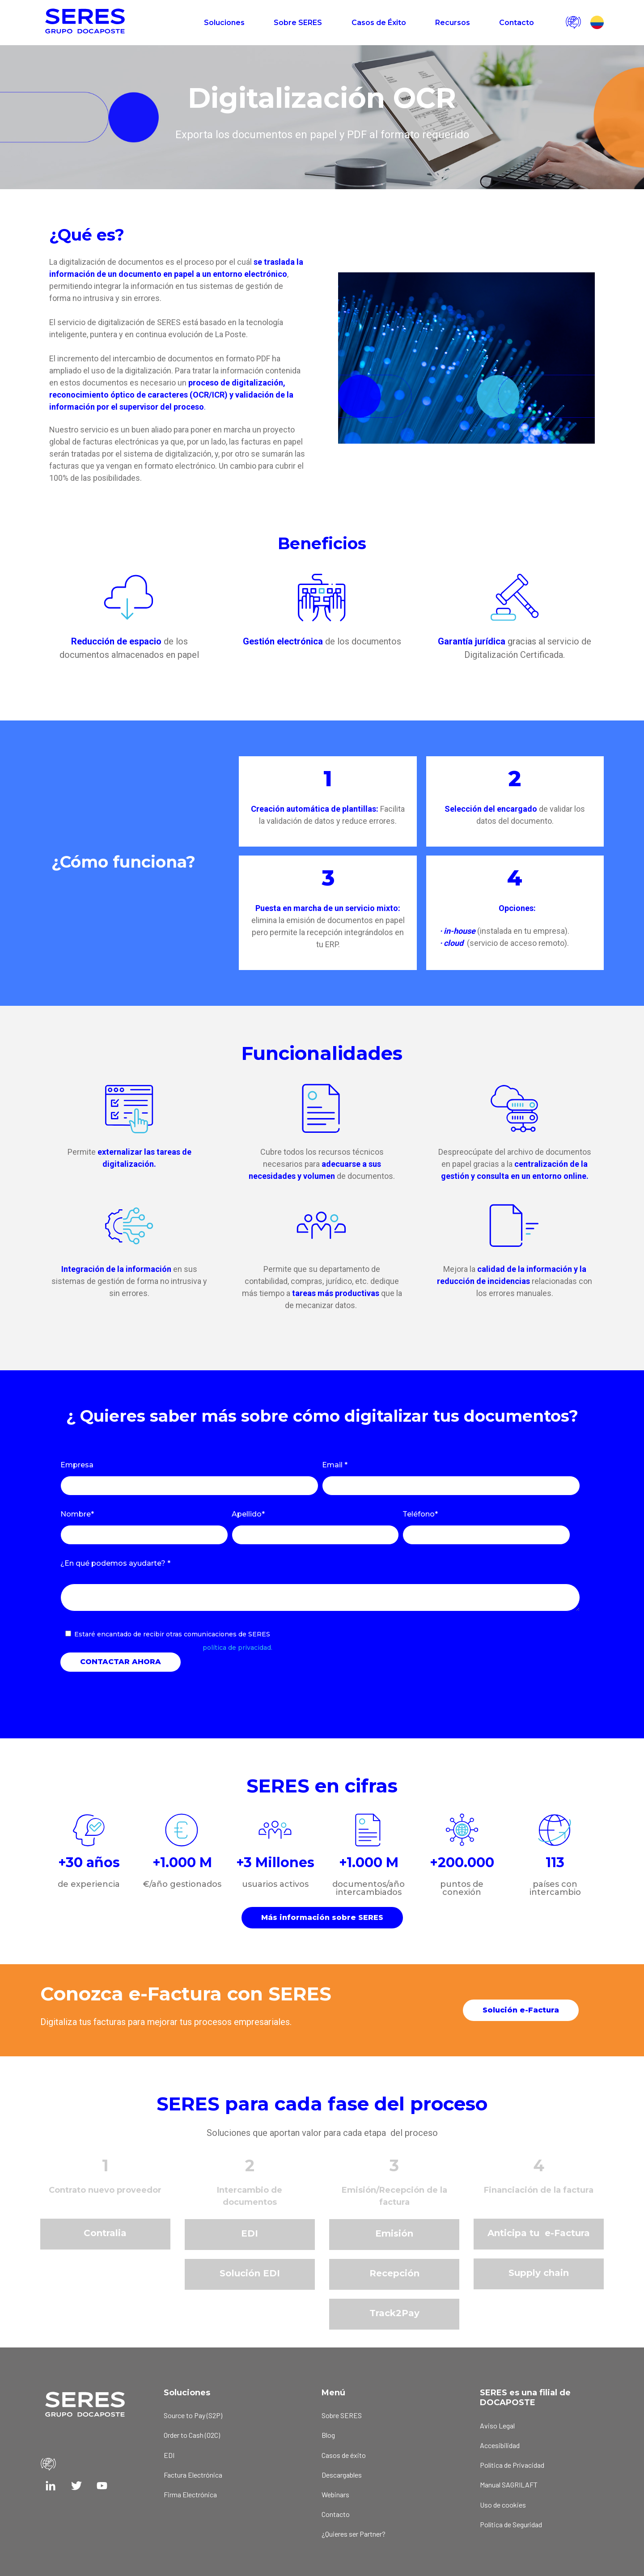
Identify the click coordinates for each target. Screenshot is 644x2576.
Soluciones (224, 22)
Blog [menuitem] (328, 2435)
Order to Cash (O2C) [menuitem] (192, 2435)
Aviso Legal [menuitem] (497, 2425)
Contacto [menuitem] (336, 2514)
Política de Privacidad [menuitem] (512, 2465)
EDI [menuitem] (169, 2455)
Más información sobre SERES (322, 1917)
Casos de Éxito (379, 22)
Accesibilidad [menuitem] (500, 2445)
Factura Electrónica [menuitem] (193, 2474)
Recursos (452, 22)
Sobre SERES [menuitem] (342, 2415)
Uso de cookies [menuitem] (503, 2504)
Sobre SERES (298, 22)
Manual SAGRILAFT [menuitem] (509, 2484)
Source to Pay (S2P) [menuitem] (193, 2415)
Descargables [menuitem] (342, 2474)
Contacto (516, 22)
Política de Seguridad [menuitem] (511, 2524)
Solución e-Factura (521, 2010)
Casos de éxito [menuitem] (344, 2455)
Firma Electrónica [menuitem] (190, 2494)
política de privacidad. (237, 1648)
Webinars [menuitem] (335, 2494)
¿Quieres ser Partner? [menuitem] (354, 2533)
